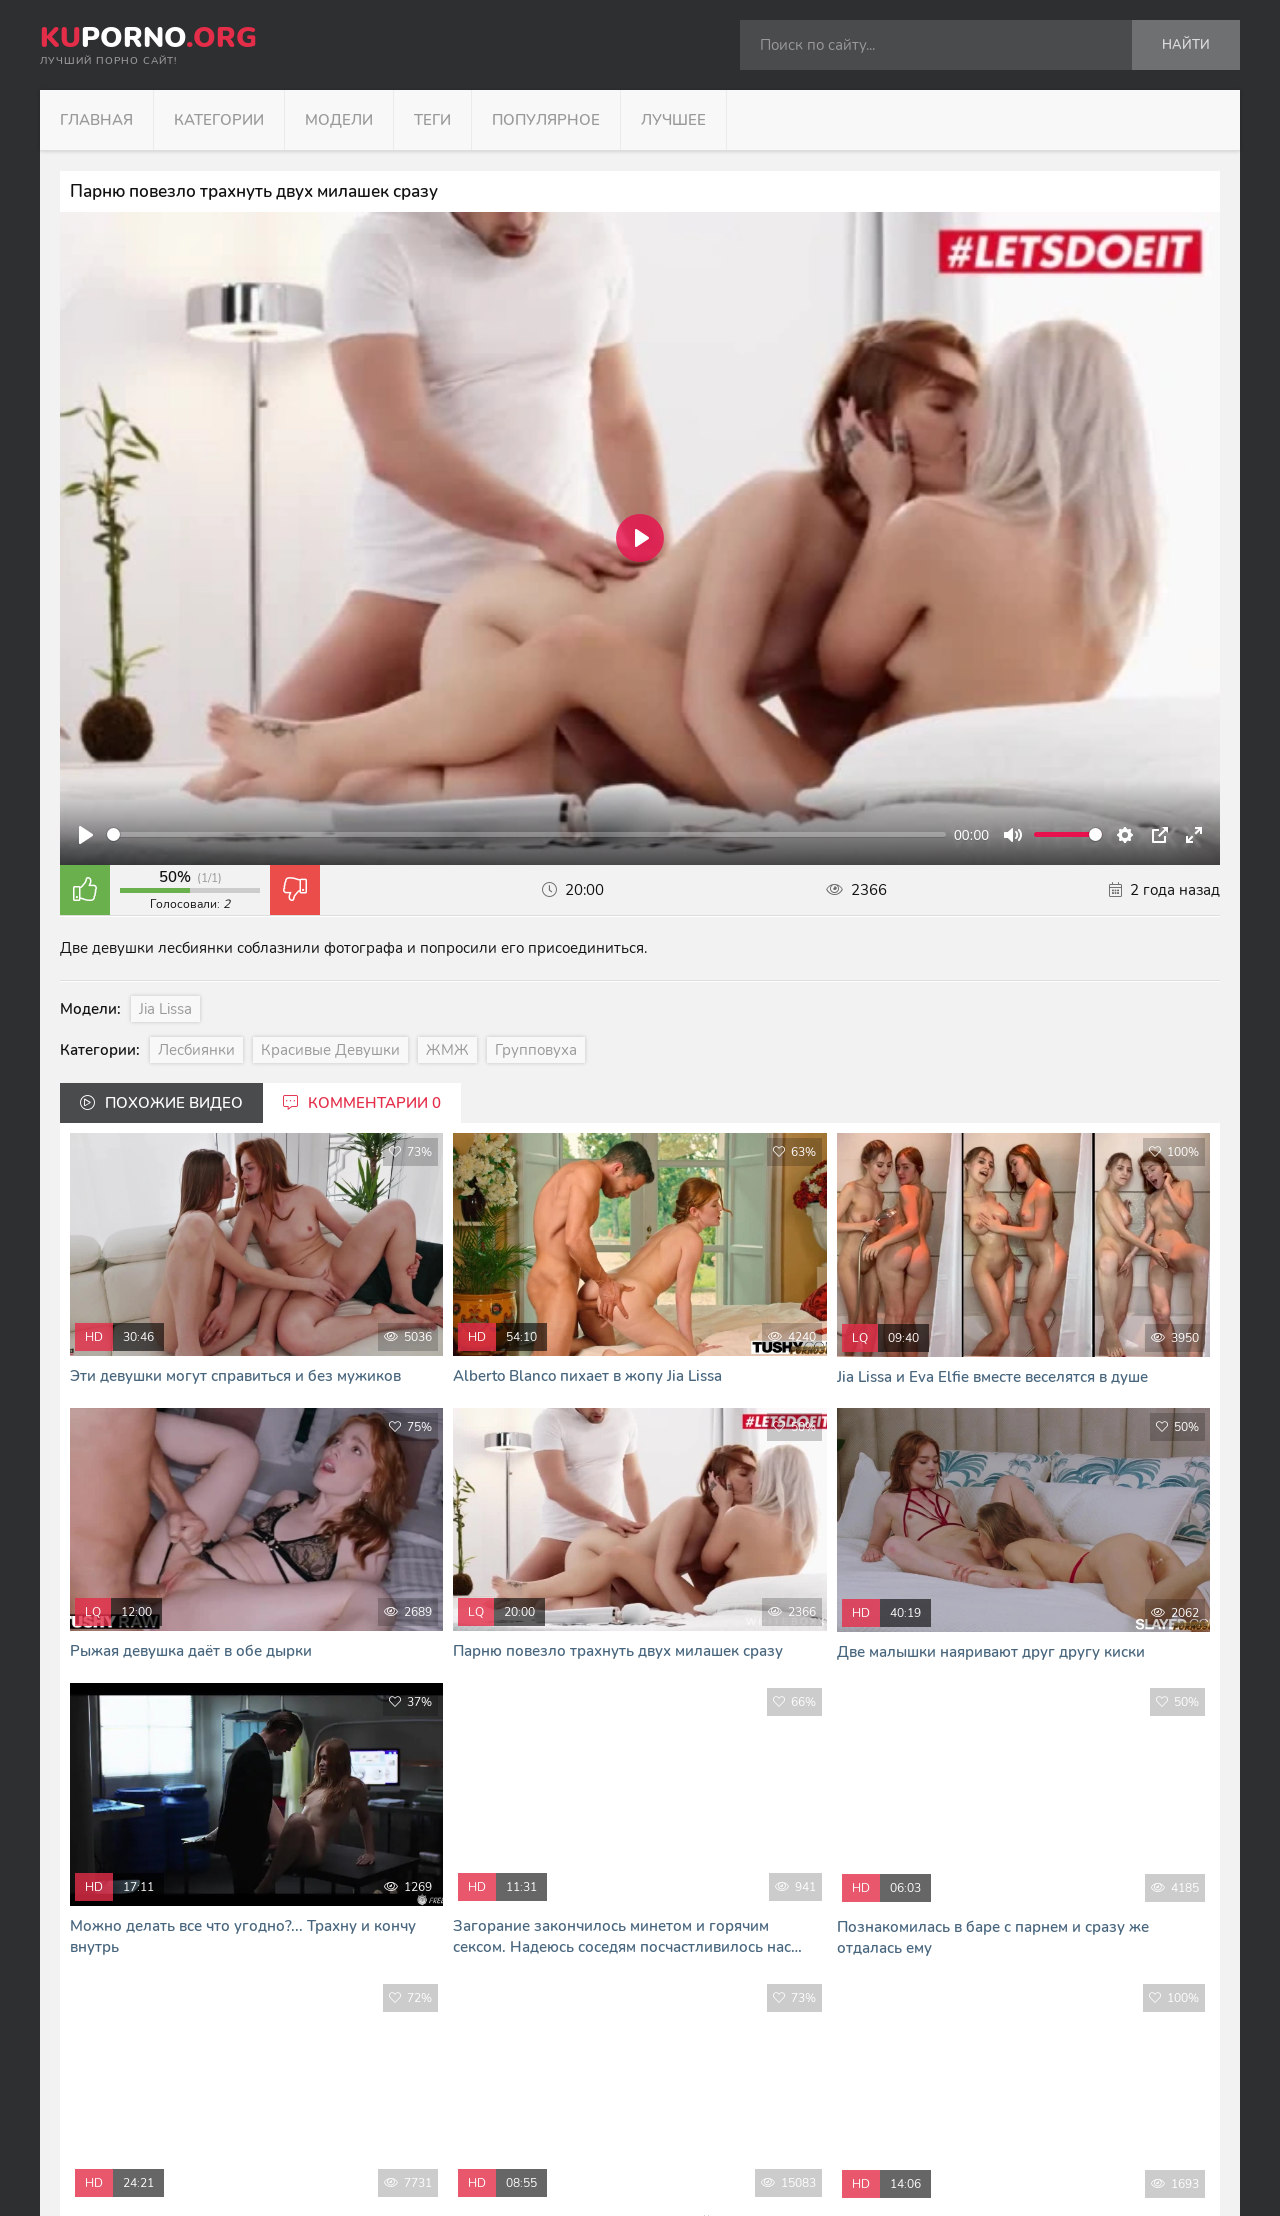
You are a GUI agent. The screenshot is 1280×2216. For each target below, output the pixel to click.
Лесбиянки (196, 1050)
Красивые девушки (330, 1050)
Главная (96, 120)
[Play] (86, 835)
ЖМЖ (447, 1050)
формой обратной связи (628, 2133)
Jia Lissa (165, 1009)
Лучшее (673, 120)
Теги (432, 120)
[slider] (526, 834)
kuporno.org (406, 2049)
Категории (219, 120)
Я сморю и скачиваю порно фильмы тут (448, 2175)
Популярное (546, 120)
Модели (339, 120)
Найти (1186, 45)
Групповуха (536, 1050)
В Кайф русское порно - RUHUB (423, 2154)
